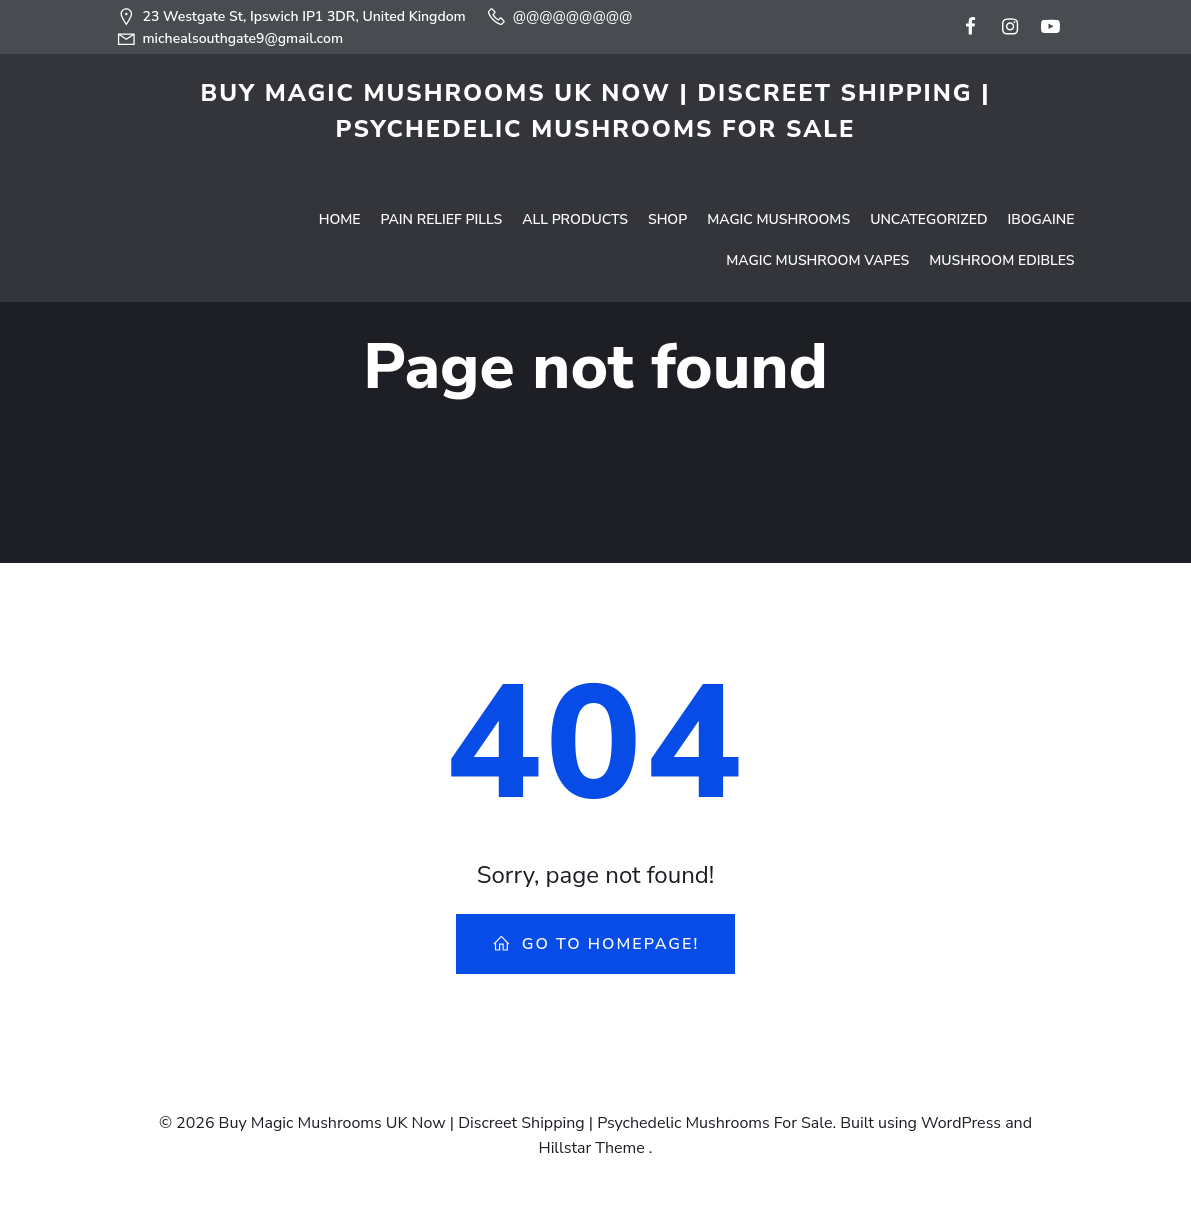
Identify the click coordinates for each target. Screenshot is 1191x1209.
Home (341, 166)
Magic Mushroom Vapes (818, 207)
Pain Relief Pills (443, 166)
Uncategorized (929, 166)
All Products (576, 166)
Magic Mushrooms (779, 166)
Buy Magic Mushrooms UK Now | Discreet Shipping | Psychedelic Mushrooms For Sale (595, 110)
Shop (668, 166)
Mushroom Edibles (1002, 207)
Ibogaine (1041, 166)
